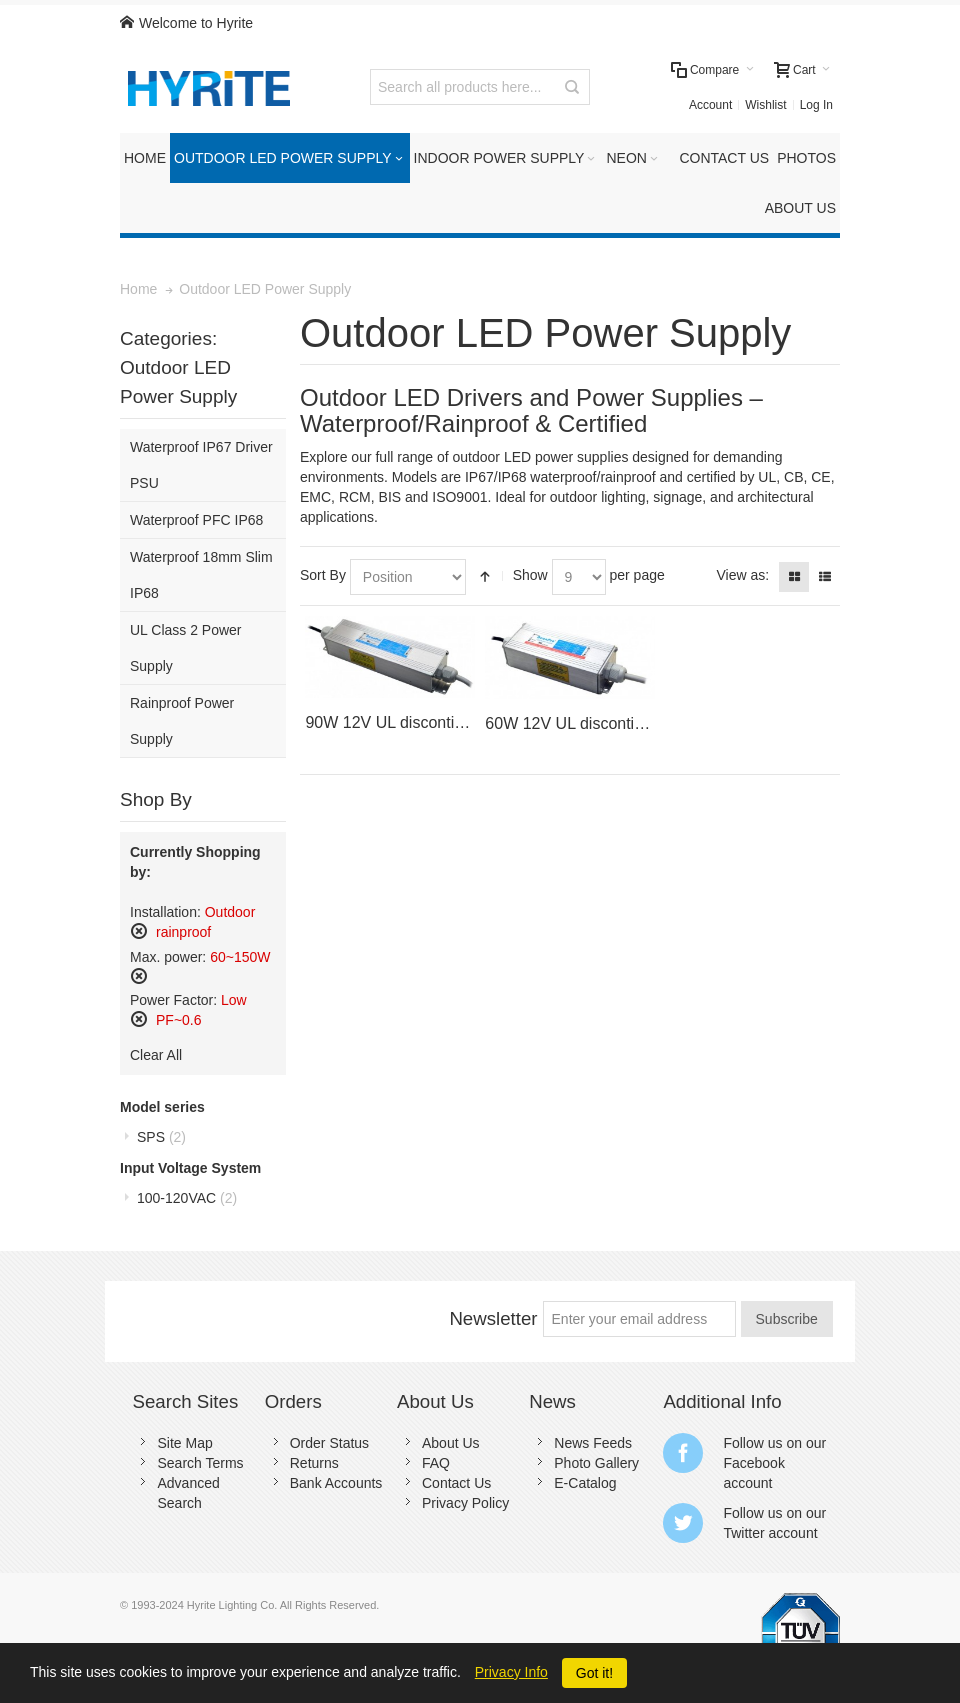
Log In (816, 105)
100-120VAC (187, 1198)
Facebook (753, 1463)
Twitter (743, 1533)
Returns (314, 1463)
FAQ (436, 1463)
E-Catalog (585, 1483)
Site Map (184, 1443)
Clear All (156, 1055)
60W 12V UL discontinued (577, 723)
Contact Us (456, 1483)
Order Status (329, 1443)
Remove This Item (139, 931)
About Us (451, 1443)
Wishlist (765, 105)
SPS (161, 1137)
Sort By (323, 575)
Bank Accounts (336, 1483)
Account (710, 105)
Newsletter (493, 1318)
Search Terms (200, 1463)
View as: (742, 575)
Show (530, 575)
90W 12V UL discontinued (397, 722)
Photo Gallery (596, 1463)
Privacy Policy (465, 1503)
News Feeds (593, 1443)
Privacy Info (511, 1672)
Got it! (594, 1673)
